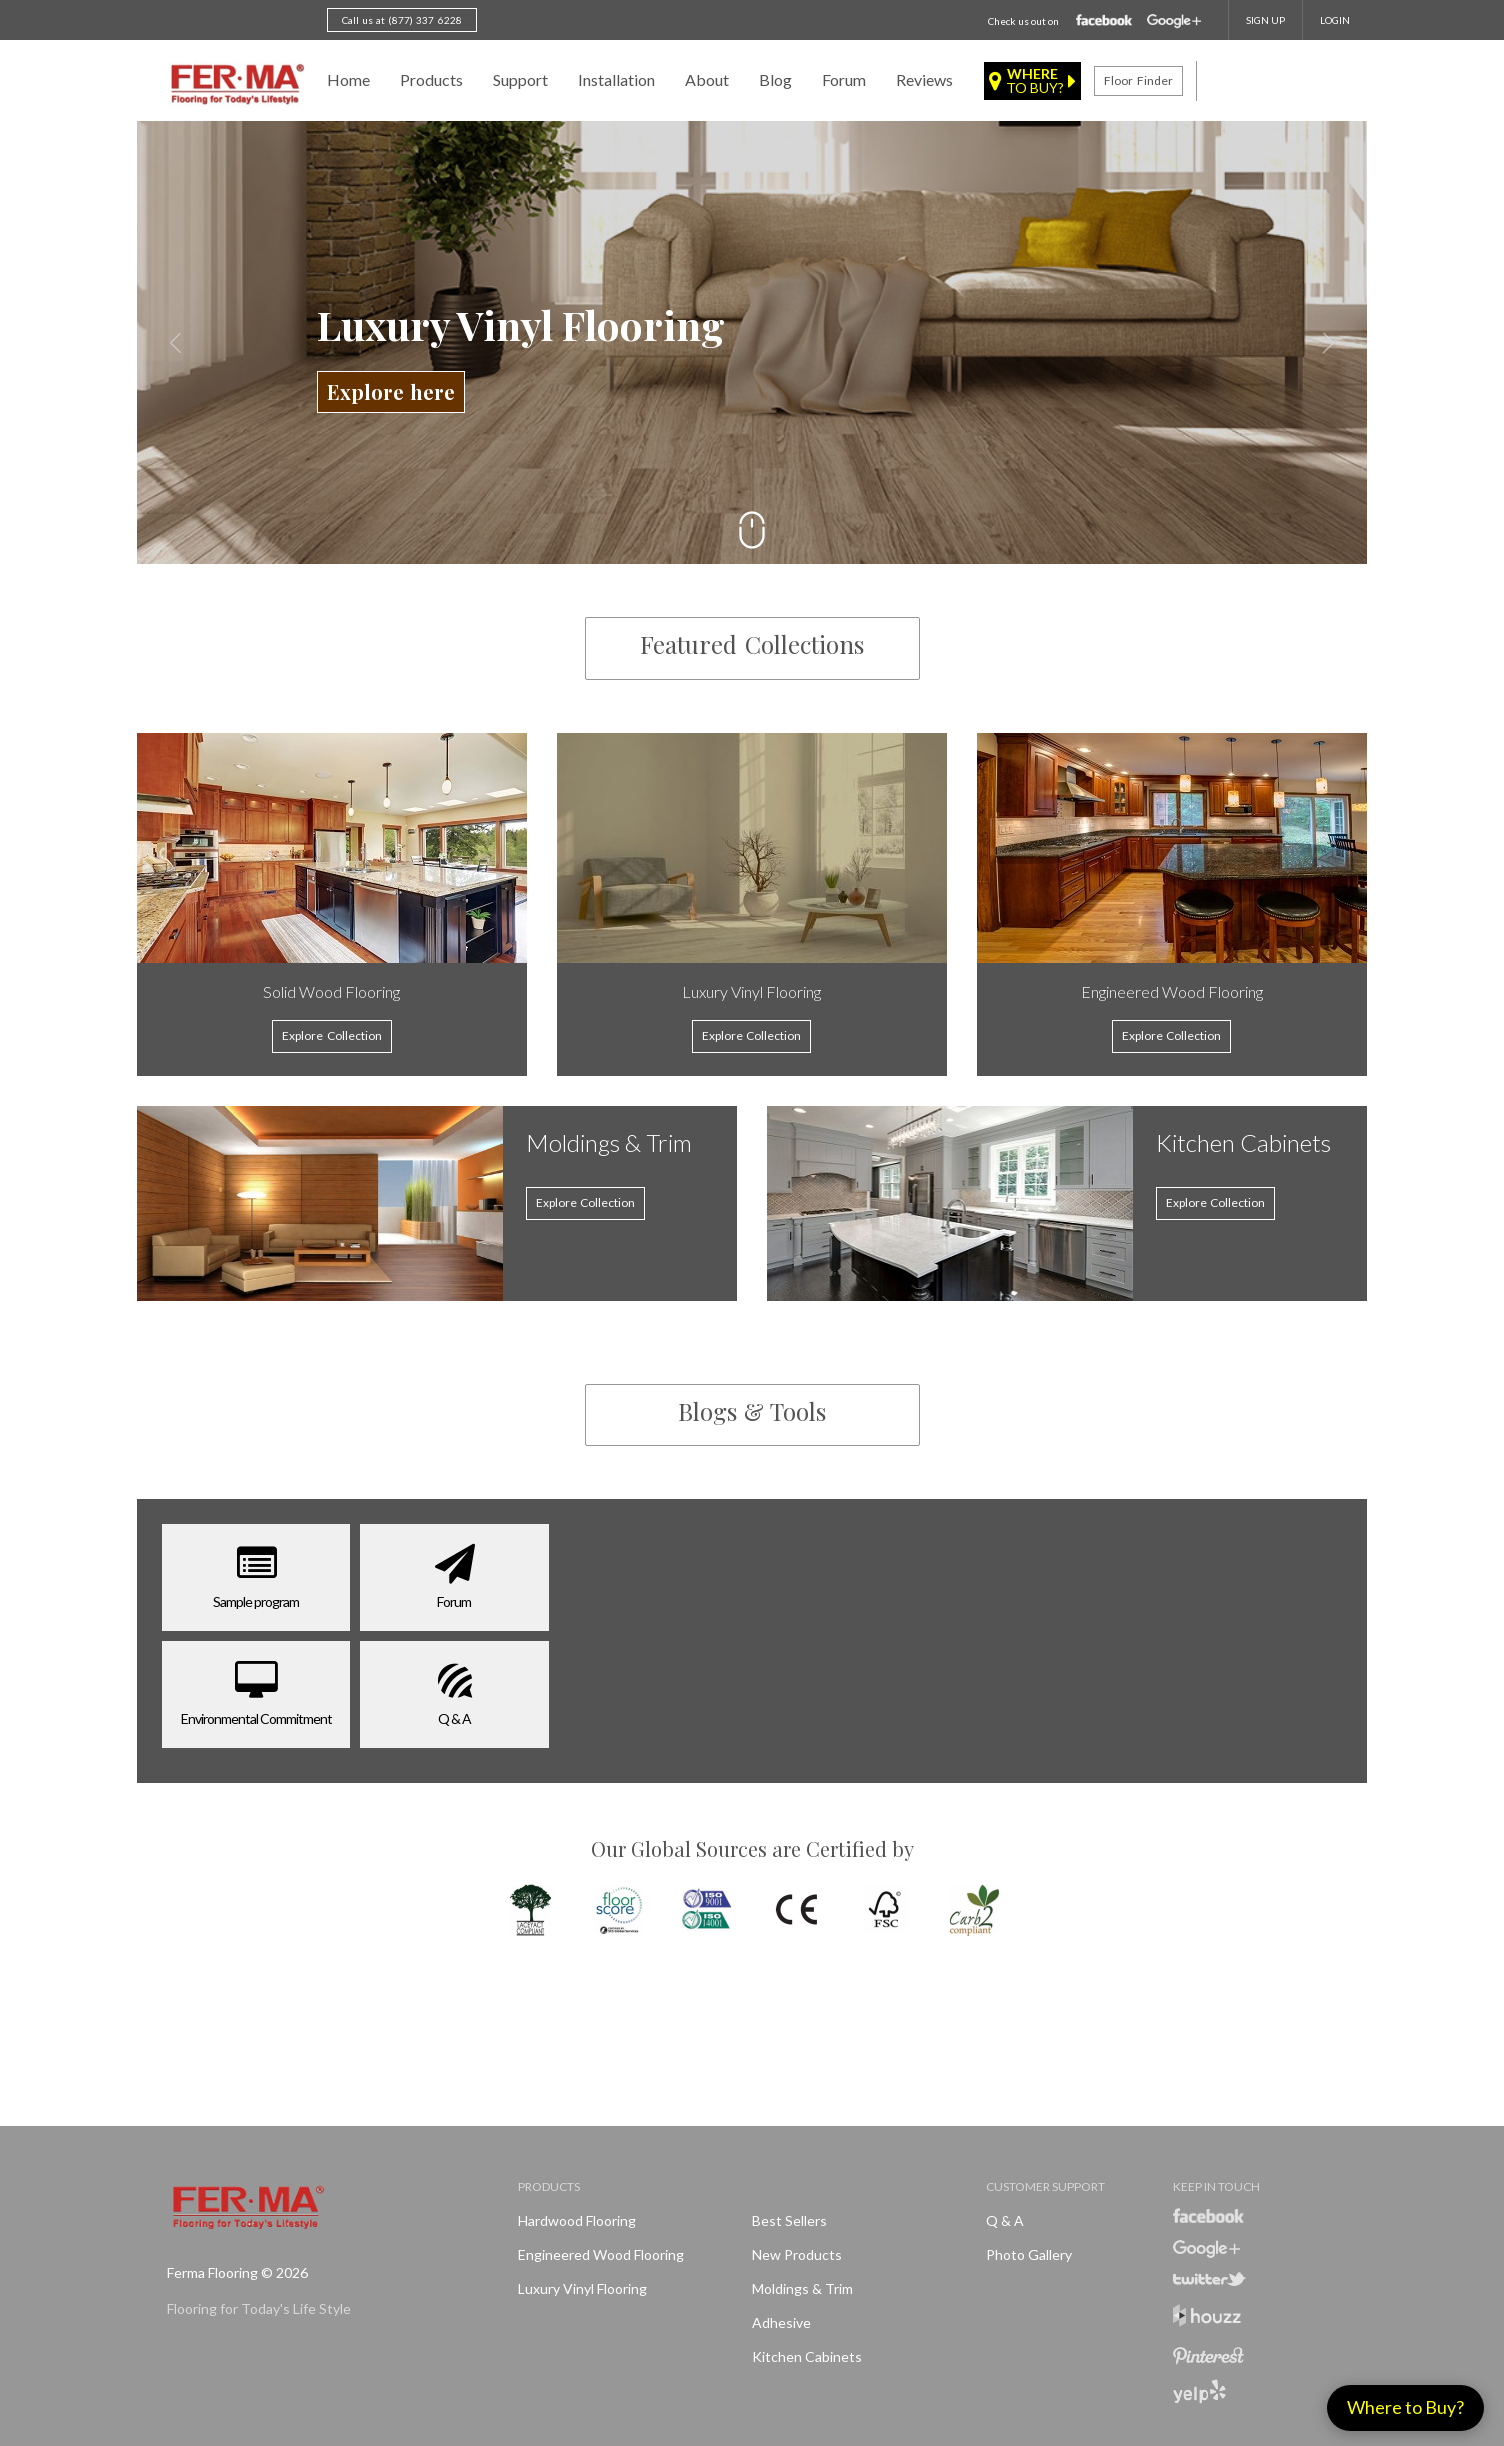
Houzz (1207, 2318)
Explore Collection (585, 1202)
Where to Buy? (1405, 2407)
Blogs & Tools (752, 1411)
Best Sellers (789, 2220)
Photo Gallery (1029, 2254)
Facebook (1104, 21)
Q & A (1005, 2220)
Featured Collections (751, 644)
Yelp (1199, 2391)
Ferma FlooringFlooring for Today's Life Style (234, 85)
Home (348, 79)
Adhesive (781, 2322)
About (707, 79)
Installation (616, 79)
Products (431, 79)
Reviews (924, 79)
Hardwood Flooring (577, 2220)
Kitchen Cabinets (807, 2356)
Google (1174, 21)
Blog (775, 79)
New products (797, 2254)
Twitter (1209, 2279)
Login (1335, 20)
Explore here (391, 391)
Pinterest (1208, 2356)
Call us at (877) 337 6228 (402, 20)
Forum (844, 79)
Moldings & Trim (802, 2288)
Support (520, 79)
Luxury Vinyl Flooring (582, 2288)
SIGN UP (1265, 20)
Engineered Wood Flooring (601, 2254)
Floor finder (1138, 80)
